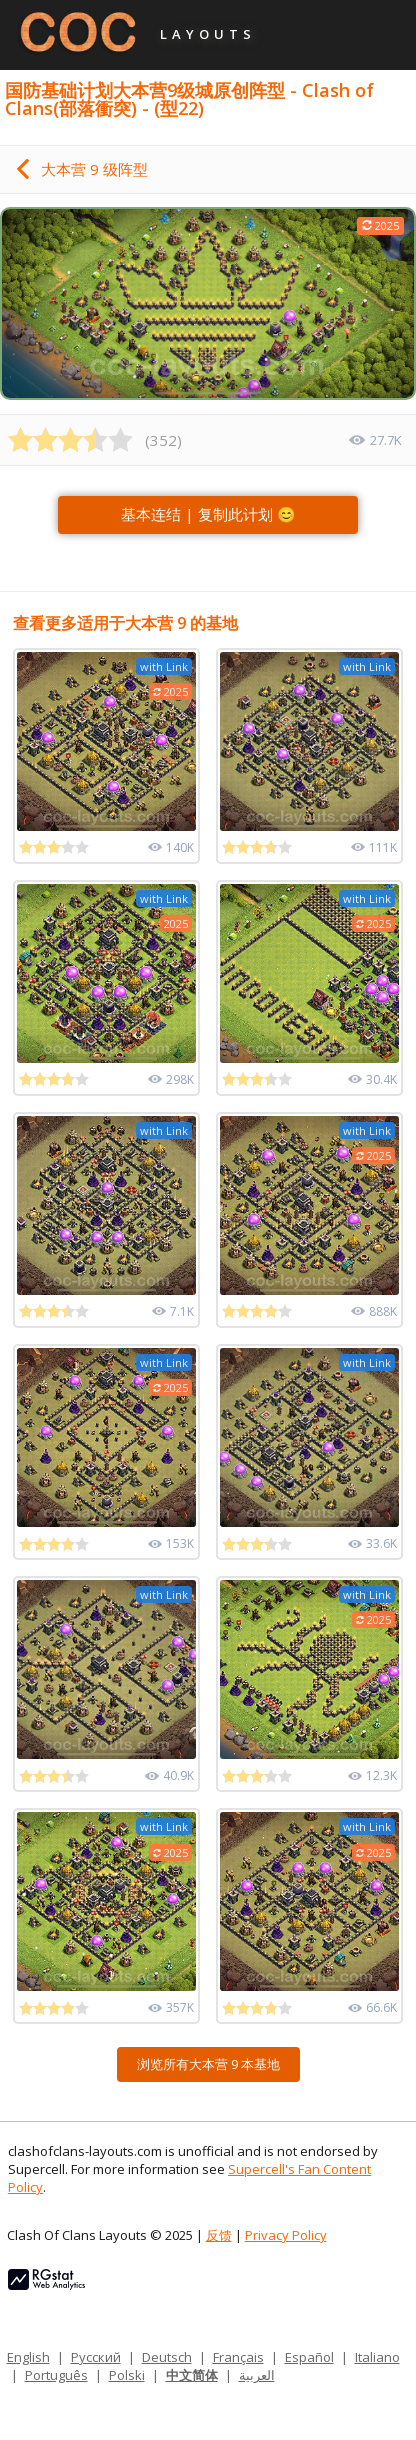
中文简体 (192, 2375)
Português (56, 2375)
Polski (127, 2375)
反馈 (219, 2235)
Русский (96, 2357)
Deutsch (167, 2357)
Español (309, 2357)
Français (238, 2357)
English (28, 2357)
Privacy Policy (286, 2235)
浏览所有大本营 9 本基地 (208, 2064)
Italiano (377, 2357)
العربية (257, 2375)
